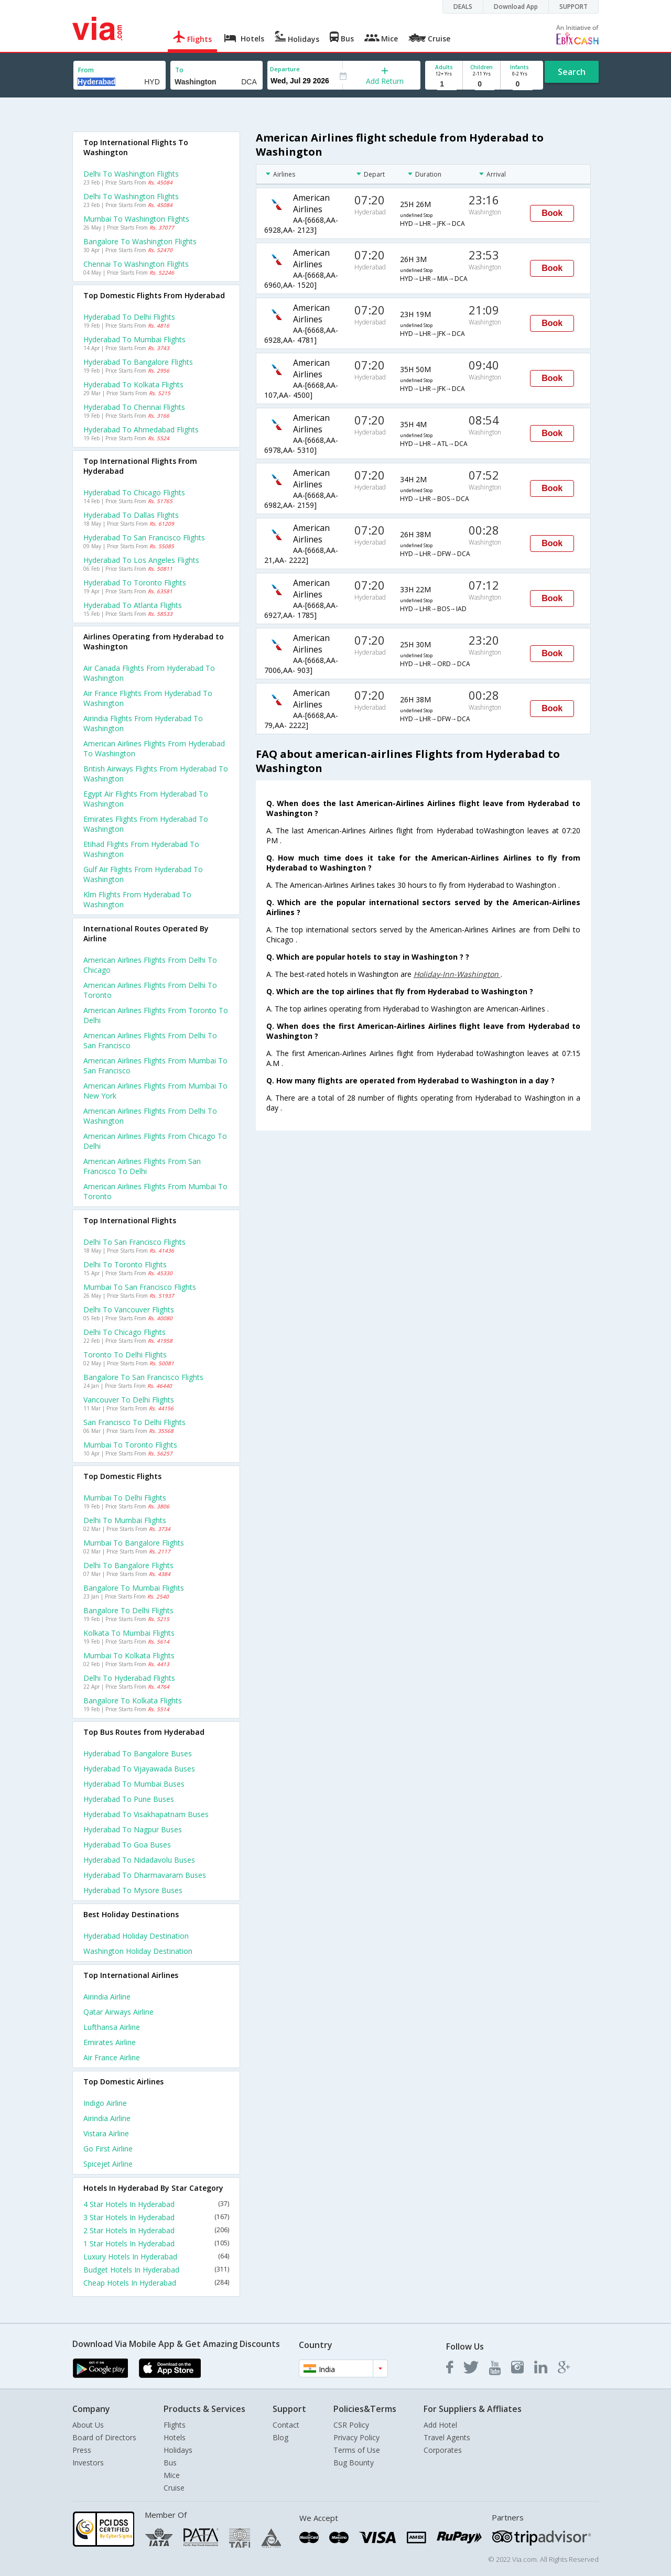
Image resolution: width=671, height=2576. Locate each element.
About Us (88, 2425)
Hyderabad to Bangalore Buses (137, 1753)
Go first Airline (108, 2149)
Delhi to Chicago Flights (124, 1332)
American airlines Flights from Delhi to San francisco (150, 1040)
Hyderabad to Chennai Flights (134, 407)
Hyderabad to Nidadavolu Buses (139, 1860)
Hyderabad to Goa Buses (127, 1845)
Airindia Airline (107, 1997)
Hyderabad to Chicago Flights (134, 492)
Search (572, 72)
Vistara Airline (106, 2133)
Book (552, 213)
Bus (170, 2463)
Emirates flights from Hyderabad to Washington (145, 824)
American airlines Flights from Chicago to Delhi (155, 1141)
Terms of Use (356, 2450)
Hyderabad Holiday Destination (136, 1936)
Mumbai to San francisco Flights (139, 1287)
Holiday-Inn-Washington (457, 974)
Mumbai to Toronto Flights (130, 1445)
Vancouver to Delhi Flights (128, 1400)
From (86, 70)
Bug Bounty (353, 2463)
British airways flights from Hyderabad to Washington (155, 774)
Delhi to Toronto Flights (125, 1264)
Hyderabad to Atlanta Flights (132, 605)
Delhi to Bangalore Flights (128, 1565)
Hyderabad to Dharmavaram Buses (144, 1875)
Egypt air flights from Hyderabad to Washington (145, 799)
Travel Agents (447, 2437)
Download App (516, 6)
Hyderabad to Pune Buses (128, 1799)
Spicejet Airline (108, 2164)
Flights (175, 2425)
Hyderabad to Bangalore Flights (138, 362)
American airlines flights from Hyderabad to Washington (154, 748)
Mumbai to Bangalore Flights (133, 1543)
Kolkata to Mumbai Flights (129, 1633)
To (179, 70)
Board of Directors (104, 2437)
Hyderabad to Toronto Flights (134, 583)
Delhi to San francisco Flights (134, 1242)
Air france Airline (111, 2057)
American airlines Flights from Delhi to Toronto (150, 990)
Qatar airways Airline (118, 2012)
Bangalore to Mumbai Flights (133, 1588)
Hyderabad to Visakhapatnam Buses (146, 1814)
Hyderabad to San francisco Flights (144, 537)
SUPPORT (573, 6)
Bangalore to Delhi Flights (128, 1610)
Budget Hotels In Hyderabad (156, 2270)
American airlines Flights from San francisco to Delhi (142, 1166)
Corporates (443, 2450)
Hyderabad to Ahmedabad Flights (141, 429)
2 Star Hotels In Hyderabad (156, 2230)
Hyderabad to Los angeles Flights (141, 560)
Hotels (175, 2437)
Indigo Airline (105, 2103)
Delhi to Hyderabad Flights (129, 1678)
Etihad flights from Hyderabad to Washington (141, 849)
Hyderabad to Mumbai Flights (134, 339)
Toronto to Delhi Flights (125, 1355)
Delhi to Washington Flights (131, 174)
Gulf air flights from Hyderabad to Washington (143, 874)
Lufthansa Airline (111, 2027)
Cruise (174, 2488)
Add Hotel (440, 2425)
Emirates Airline (109, 2042)
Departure (285, 69)
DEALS (462, 6)
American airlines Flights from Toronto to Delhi (155, 1015)
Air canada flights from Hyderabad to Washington (149, 673)
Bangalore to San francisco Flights (143, 1377)
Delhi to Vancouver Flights (128, 1309)
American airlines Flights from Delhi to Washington (150, 1116)
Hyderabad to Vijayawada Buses (139, 1769)
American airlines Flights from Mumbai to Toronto (155, 1191)
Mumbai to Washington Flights (136, 219)
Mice (172, 2475)
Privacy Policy (356, 2437)
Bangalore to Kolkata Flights (132, 1700)
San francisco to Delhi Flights (134, 1422)
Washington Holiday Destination (137, 1951)
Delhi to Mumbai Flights (124, 1520)
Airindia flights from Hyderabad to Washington (143, 723)
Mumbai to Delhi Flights (124, 1498)
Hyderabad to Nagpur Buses (132, 1829)
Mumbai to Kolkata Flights (129, 1655)
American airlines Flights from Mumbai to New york (155, 1091)
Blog (280, 2437)
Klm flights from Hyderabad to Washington (137, 899)
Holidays (178, 2450)
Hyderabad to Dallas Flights (131, 515)
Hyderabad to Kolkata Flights (133, 384)
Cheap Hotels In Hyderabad (156, 2283)
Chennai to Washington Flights (136, 264)
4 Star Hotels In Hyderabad (156, 2204)
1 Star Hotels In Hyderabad (156, 2243)
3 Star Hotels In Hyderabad (156, 2217)
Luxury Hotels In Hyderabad (156, 2257)
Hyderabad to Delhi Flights (129, 317)
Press (81, 2450)
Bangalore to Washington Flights (140, 241)
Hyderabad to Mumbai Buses (134, 1784)
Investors (88, 2463)
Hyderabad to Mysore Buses (132, 1890)
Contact (286, 2425)
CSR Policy (351, 2425)
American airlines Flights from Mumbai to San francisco (155, 1065)
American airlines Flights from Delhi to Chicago (150, 965)
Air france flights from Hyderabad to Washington (147, 698)
